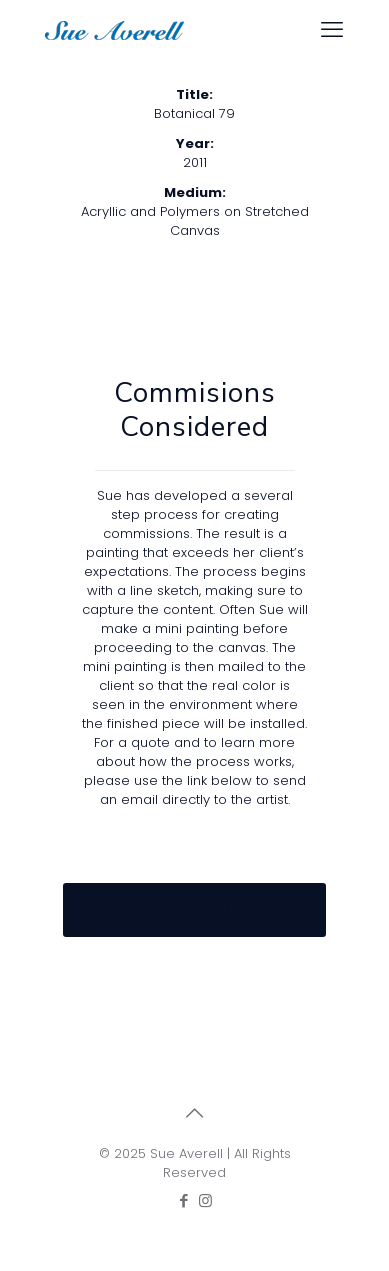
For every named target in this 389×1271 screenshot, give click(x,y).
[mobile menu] (332, 30)
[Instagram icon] (205, 1200)
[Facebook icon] (184, 1200)
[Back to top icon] (195, 1113)
